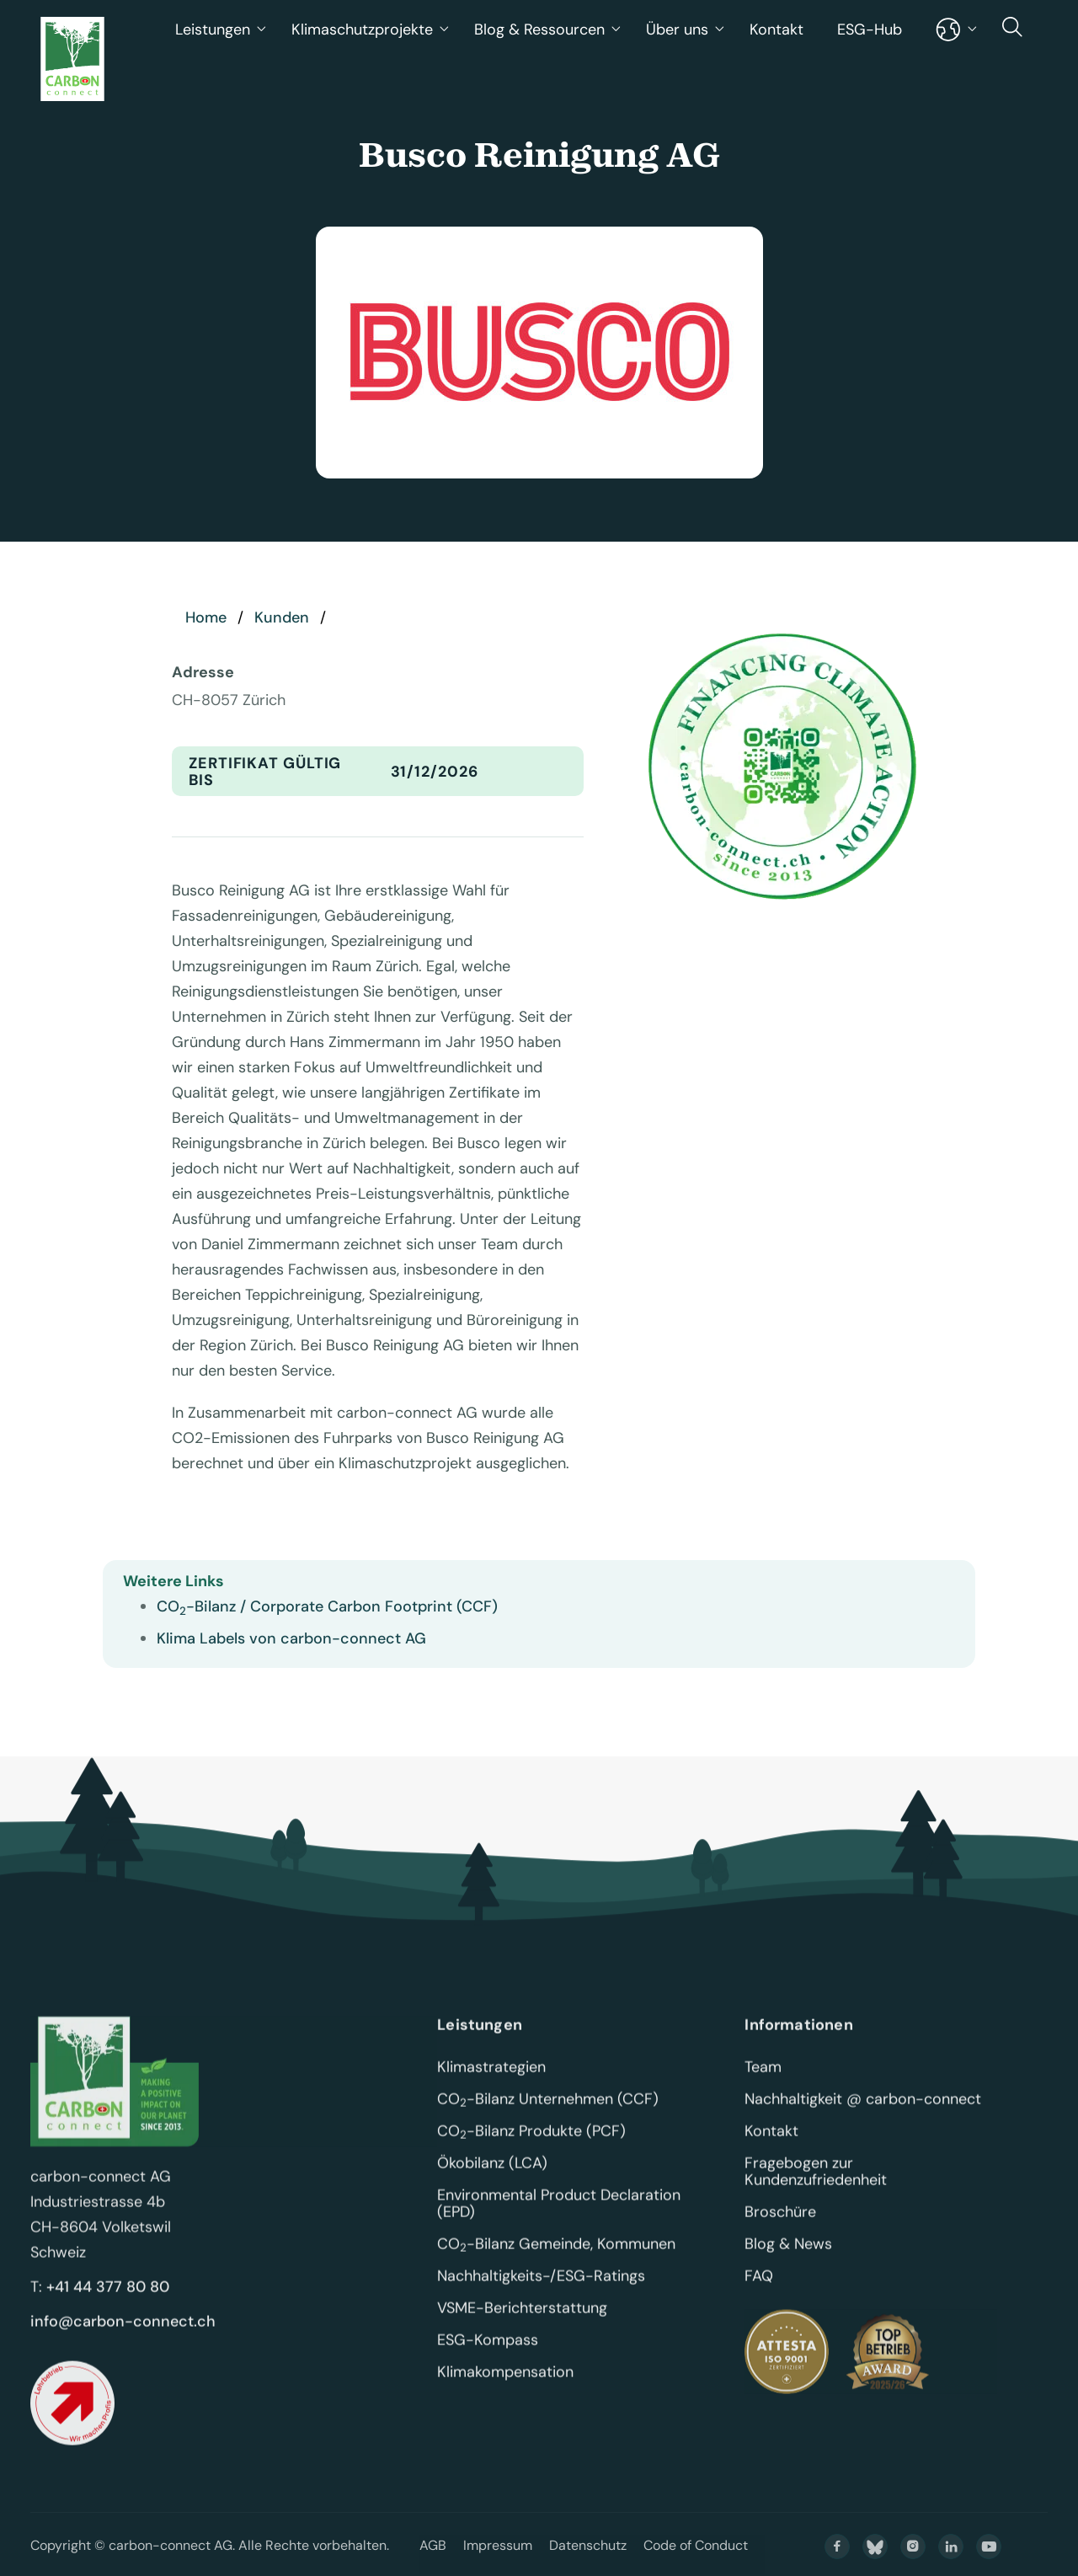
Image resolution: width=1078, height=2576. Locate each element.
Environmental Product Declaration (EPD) (561, 2223)
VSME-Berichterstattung (522, 2327)
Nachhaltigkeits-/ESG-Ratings (541, 2295)
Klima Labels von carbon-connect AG (291, 1638)
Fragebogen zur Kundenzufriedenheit (815, 2191)
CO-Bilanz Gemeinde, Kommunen (556, 2263)
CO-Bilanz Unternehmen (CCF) (548, 2118)
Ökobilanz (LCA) (492, 2182)
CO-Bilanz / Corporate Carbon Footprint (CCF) (327, 1606)
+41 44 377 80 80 (107, 2306)
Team (763, 2086)
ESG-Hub (869, 29)
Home (206, 617)
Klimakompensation (505, 2391)
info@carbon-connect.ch (123, 2341)
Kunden (281, 617)
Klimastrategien (491, 2086)
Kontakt (776, 29)
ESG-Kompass (487, 2359)
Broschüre (780, 2231)
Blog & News (788, 2263)
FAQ (758, 2295)
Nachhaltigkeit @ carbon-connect (862, 2118)
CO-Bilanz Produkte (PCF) (531, 2150)
